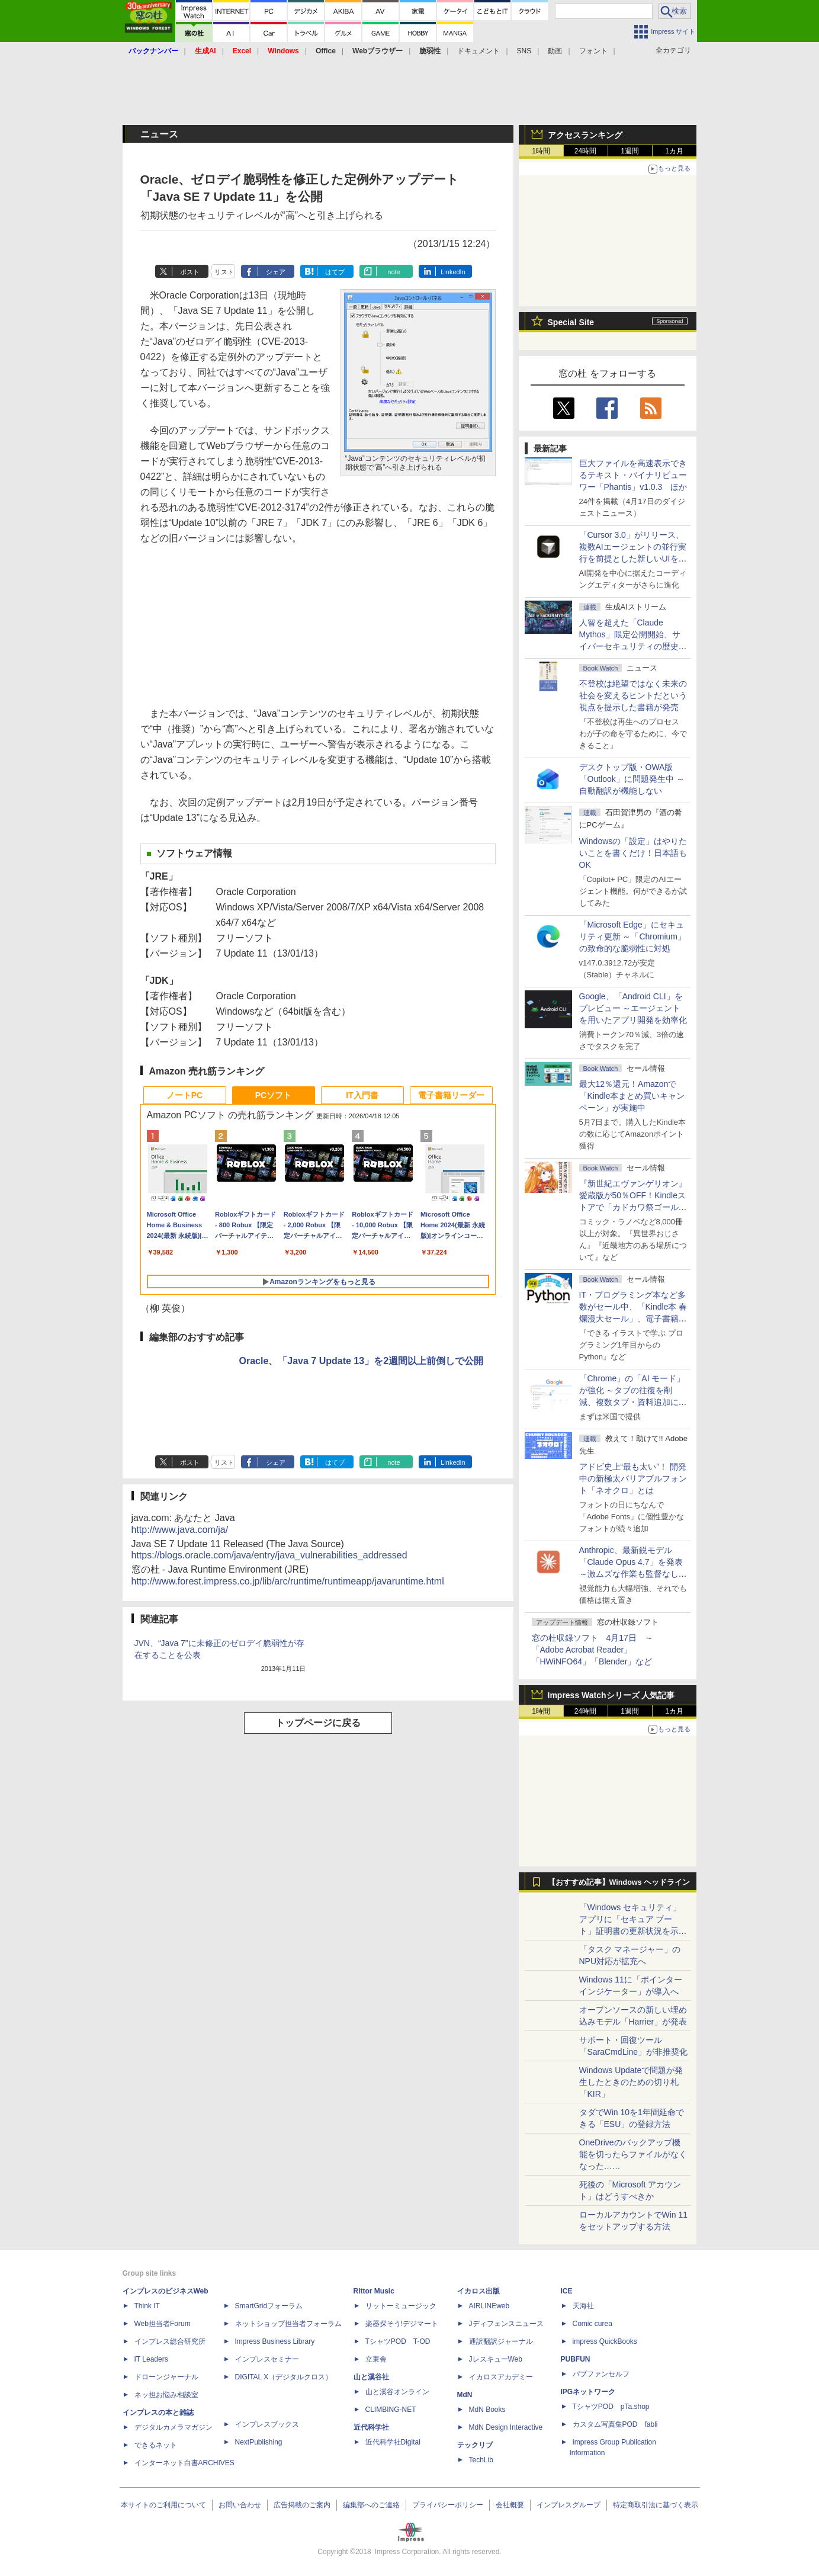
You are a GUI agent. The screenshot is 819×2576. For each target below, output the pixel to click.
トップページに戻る (318, 1723)
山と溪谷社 (371, 2377)
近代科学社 (371, 2427)
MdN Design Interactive (506, 2427)
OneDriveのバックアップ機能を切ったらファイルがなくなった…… (633, 2154)
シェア (275, 271)
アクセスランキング (585, 135)
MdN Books (487, 2409)
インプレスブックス (267, 2424)
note (393, 271)
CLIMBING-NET (390, 2409)
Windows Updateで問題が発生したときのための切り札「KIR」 (631, 2082)
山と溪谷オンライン (397, 2392)
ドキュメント (478, 51)
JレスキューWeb (495, 2359)
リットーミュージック (400, 2306)
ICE (567, 2291)
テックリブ (475, 2445)
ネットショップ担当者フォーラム (288, 2324)
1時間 (541, 151)
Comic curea (592, 2324)
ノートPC (184, 1095)
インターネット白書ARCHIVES (184, 2463)
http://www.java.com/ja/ (180, 1530)
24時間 (585, 151)
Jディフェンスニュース (506, 2324)
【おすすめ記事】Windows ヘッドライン (619, 1882)
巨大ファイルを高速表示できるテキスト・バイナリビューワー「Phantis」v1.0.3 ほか (633, 475)
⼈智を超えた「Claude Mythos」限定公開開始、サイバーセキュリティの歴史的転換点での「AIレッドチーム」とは (633, 646)
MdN (465, 2395)
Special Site (571, 322)
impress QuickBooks (605, 2341)
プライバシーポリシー (447, 2505)
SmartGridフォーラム (269, 2306)
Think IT (147, 2306)
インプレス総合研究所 (169, 2341)
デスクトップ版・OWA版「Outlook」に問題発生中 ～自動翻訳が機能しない (632, 778)
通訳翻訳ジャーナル (501, 2341)
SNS (524, 51)
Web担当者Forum (162, 2324)
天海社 (583, 2306)
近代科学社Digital (392, 2442)
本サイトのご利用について (163, 2505)
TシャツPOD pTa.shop (611, 2406)
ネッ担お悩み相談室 (166, 2395)
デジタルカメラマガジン (173, 2427)
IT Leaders (151, 2359)
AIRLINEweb (489, 2306)
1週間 (630, 151)
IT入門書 (362, 1095)
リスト (224, 271)
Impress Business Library (275, 2341)
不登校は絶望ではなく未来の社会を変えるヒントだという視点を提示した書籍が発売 (633, 695)
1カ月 (674, 151)
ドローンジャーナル (166, 2377)
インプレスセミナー (267, 2359)
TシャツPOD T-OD (398, 2341)
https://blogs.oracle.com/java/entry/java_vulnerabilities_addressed (269, 1555)
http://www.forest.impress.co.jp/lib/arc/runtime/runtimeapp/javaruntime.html (287, 1581)
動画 (555, 51)
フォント (593, 51)
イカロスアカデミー (501, 2377)
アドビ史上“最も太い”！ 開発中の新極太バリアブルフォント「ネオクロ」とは (633, 1478)
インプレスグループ (568, 2505)
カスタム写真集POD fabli (615, 2424)
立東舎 (376, 2359)
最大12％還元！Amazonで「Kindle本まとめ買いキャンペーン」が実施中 (632, 1095)
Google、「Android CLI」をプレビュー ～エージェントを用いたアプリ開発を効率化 (633, 1008)
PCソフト (273, 1095)
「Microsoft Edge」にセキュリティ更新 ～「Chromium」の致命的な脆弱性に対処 (632, 936)
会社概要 (510, 2505)
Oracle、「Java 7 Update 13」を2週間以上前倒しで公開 (361, 1361)
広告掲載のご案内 (302, 2505)
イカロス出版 (478, 2291)
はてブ (335, 271)
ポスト (190, 271)
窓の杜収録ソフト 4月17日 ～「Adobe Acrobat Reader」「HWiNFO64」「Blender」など (592, 1649)
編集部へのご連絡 (371, 2505)
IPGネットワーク (588, 2392)
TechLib (481, 2460)
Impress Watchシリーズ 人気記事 (611, 1695)
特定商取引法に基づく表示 (655, 2505)
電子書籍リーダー (451, 1095)
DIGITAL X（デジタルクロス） (284, 2377)
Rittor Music (374, 2291)
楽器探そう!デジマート (401, 2324)
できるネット (155, 2445)
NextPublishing (258, 2442)
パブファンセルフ (601, 2374)
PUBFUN (575, 2359)
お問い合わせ (240, 2505)
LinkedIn (453, 271)
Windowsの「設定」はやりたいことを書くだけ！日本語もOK (633, 853)
